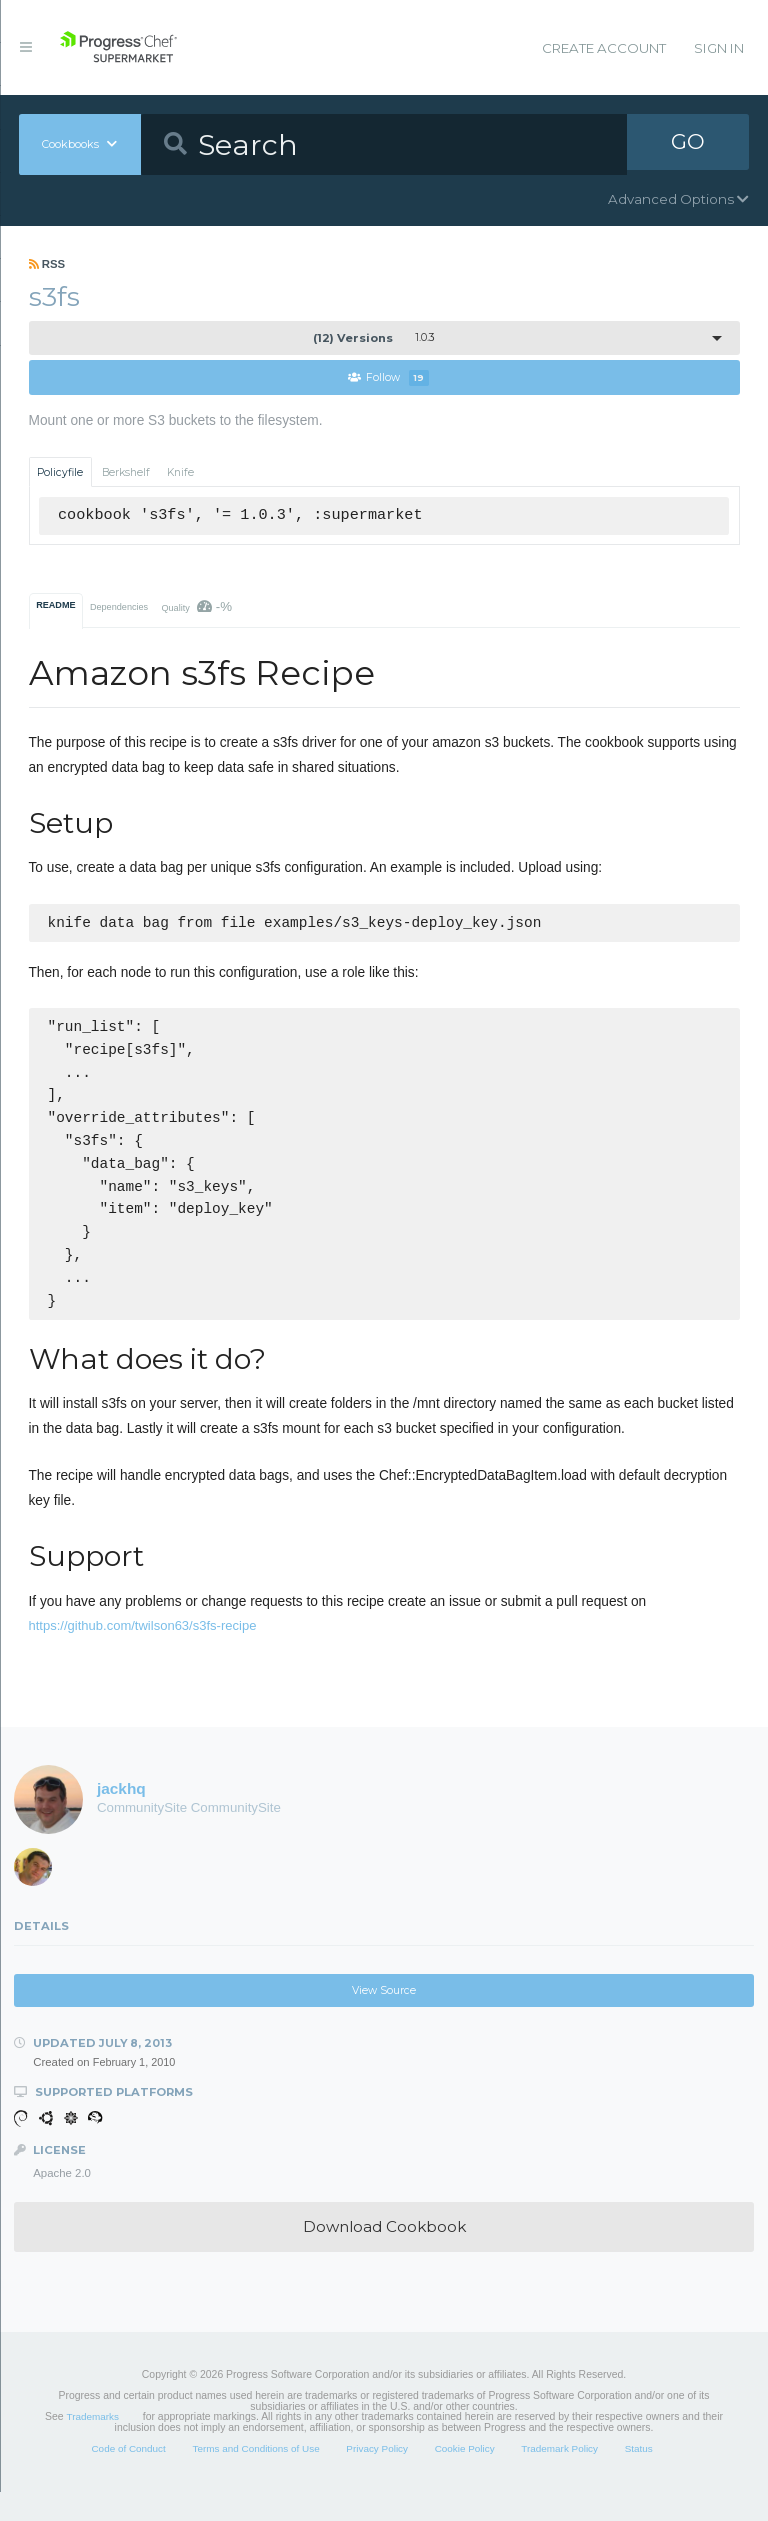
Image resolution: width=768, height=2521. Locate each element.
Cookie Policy (465, 2476)
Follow (388, 378)
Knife (180, 472)
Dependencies (119, 608)
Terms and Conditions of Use (255, 2476)
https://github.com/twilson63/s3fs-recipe (143, 1654)
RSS (47, 264)
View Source (384, 2019)
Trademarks (93, 2445)
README (55, 606)
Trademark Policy (559, 2476)
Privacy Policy (377, 2476)
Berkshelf (126, 472)
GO (688, 144)
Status (639, 2476)
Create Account (604, 48)
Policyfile (60, 472)
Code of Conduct (128, 2476)
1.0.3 (374, 338)
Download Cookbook (384, 2255)
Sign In (719, 48)
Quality (196, 607)
